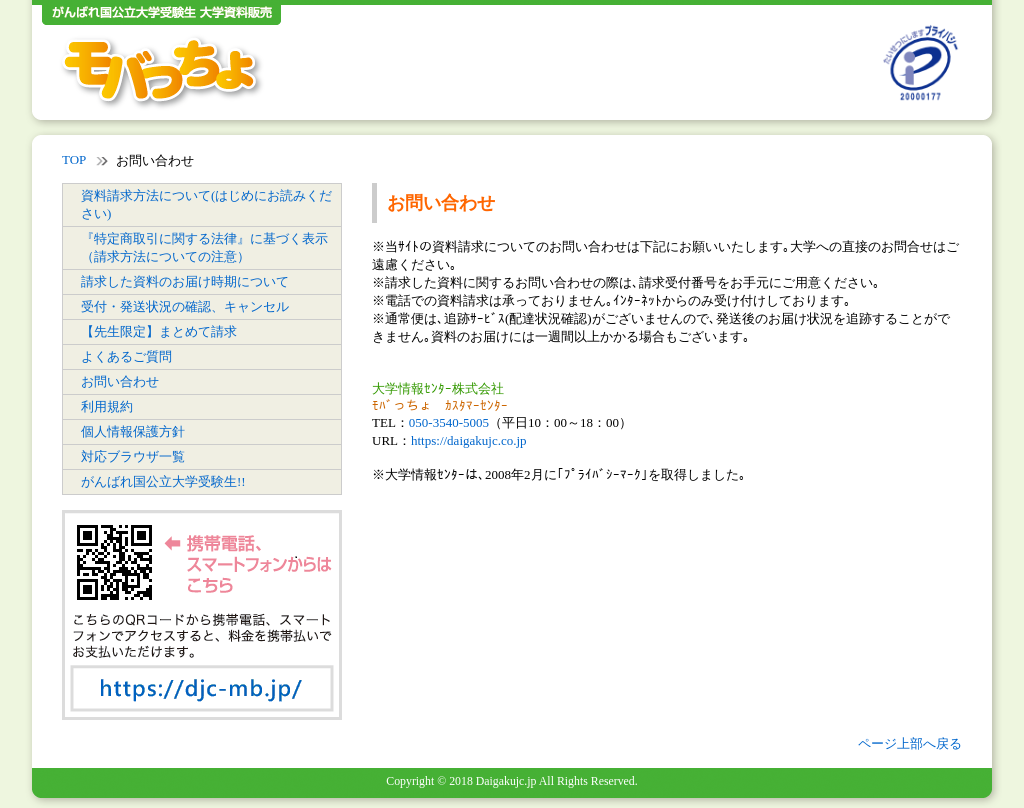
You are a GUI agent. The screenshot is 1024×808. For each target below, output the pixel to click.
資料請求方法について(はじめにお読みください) (206, 204)
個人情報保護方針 (133, 431)
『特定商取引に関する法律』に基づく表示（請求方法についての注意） (204, 247)
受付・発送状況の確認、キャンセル (185, 306)
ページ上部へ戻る (910, 743)
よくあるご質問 (126, 356)
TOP (74, 159)
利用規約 (107, 406)
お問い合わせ (120, 381)
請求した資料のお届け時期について (185, 281)
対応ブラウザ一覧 (133, 456)
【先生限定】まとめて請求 (159, 331)
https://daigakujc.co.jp (469, 440)
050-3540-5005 (449, 422)
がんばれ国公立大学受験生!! (163, 481)
